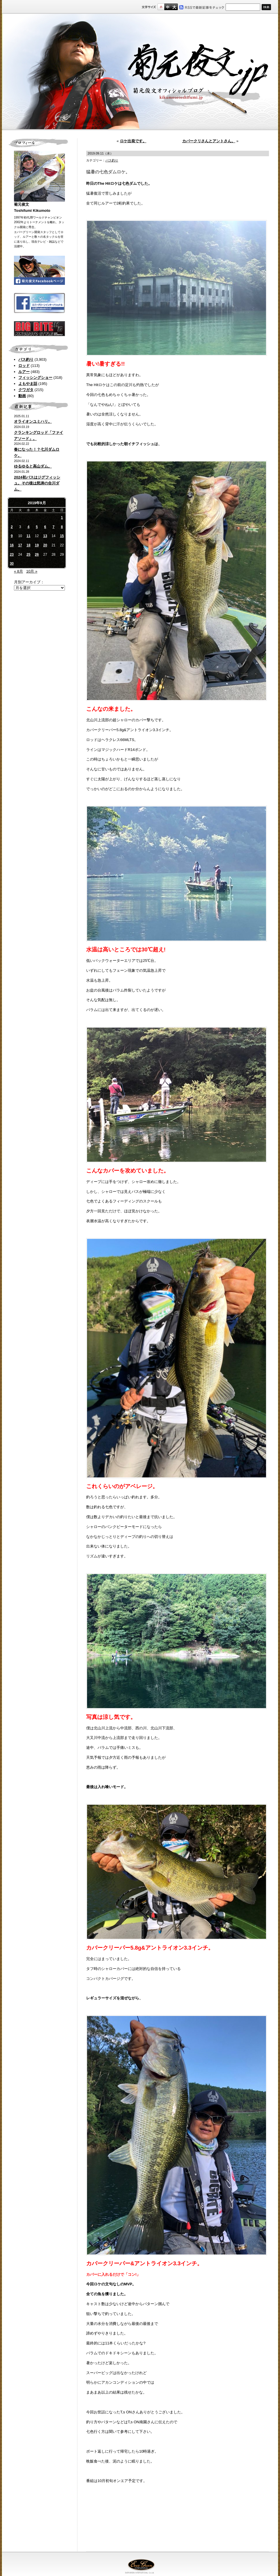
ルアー (24, 371)
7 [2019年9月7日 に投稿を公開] (54, 527)
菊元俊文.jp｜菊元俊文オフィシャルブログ (140, 72)
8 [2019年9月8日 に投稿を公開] (62, 527)
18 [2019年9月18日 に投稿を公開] (28, 545)
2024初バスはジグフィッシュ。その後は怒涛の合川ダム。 (37, 483)
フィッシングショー (35, 377)
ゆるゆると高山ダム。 (33, 466)
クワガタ (25, 390)
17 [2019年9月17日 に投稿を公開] (20, 545)
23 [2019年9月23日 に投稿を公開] (12, 554)
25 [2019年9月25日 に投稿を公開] (28, 554)
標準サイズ (160, 6)
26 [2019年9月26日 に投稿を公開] (37, 554)
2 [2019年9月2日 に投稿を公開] (12, 527)
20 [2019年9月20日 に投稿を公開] (45, 545)
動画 (22, 396)
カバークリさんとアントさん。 (208, 141)
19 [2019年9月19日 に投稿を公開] (37, 545)
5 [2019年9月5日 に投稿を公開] (37, 527)
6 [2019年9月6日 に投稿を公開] (45, 527)
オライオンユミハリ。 (33, 421)
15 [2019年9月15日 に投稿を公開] (62, 536)
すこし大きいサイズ (167, 6)
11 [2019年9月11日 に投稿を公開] (28, 536)
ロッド (24, 365)
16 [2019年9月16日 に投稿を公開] (12, 545)
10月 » (31, 571)
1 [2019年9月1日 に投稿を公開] (62, 518)
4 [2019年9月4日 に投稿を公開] (28, 527)
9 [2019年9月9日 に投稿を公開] (12, 536)
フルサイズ (174, 6)
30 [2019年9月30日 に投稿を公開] (12, 564)
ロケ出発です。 (133, 141)
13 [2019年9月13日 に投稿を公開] (45, 536)
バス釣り (25, 359)
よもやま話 (27, 383)
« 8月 (18, 571)
